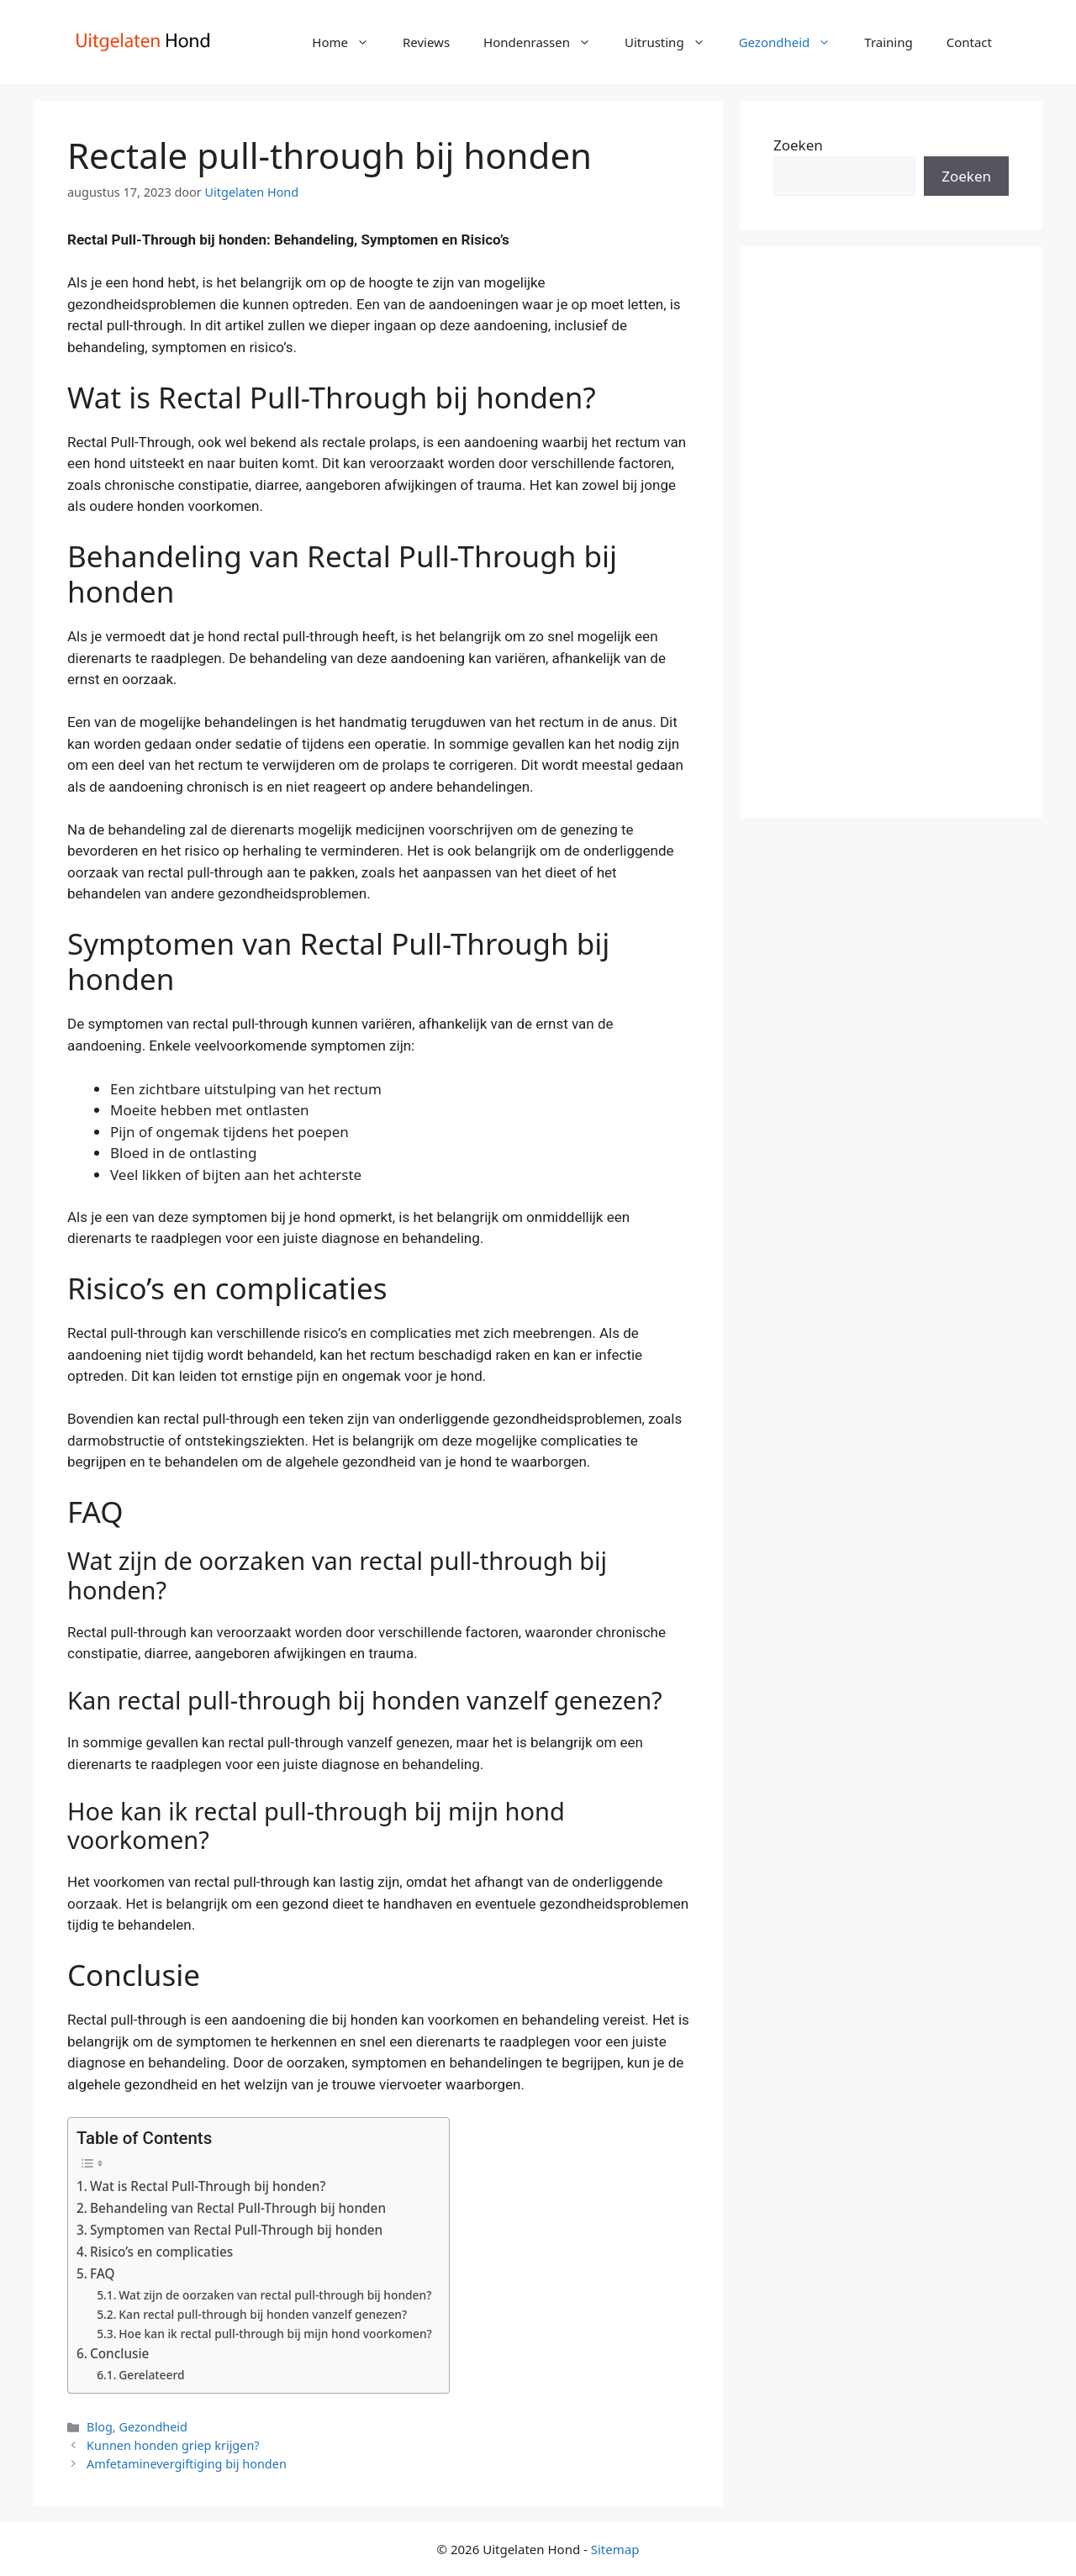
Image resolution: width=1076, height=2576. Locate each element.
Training (888, 42)
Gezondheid (793, 42)
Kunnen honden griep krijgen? (173, 2445)
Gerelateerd (151, 2375)
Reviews (426, 42)
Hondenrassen (545, 42)
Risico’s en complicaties (161, 2251)
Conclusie (119, 2353)
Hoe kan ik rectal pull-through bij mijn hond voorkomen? (275, 2334)
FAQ (102, 2273)
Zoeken (798, 145)
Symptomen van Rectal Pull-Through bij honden (236, 2229)
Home (349, 42)
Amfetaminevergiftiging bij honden (187, 2464)
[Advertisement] (891, 532)
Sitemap (615, 2549)
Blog (100, 2427)
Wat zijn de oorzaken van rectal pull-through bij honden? (275, 2295)
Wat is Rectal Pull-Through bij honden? (207, 2186)
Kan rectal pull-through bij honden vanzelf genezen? (263, 2314)
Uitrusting (673, 42)
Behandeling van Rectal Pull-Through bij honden (238, 2207)
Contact (969, 42)
